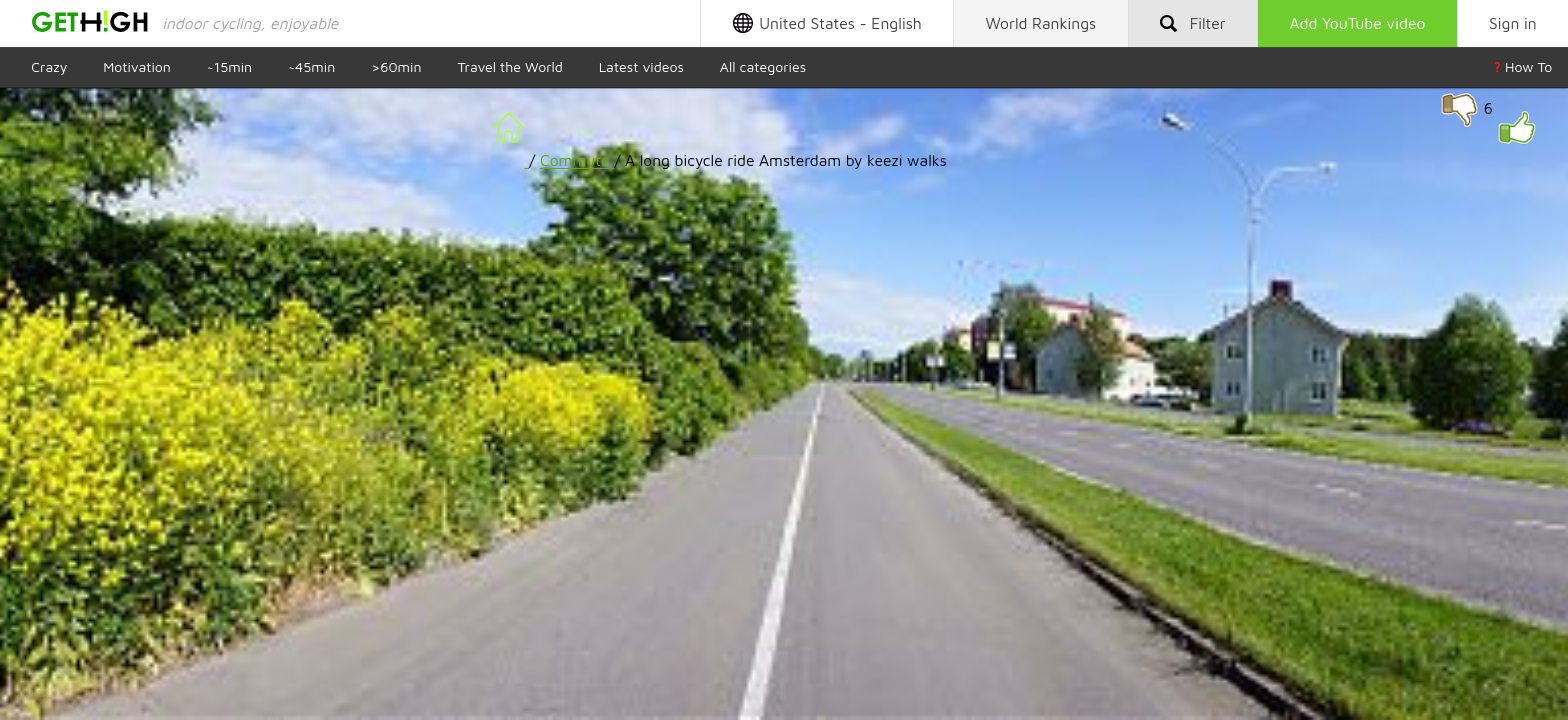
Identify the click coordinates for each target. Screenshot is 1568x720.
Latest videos (641, 66)
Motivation (137, 66)
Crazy (49, 66)
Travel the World (509, 66)
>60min (396, 66)
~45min (311, 66)
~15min (229, 66)
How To (1523, 66)
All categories (763, 66)
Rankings (1041, 23)
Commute (577, 161)
